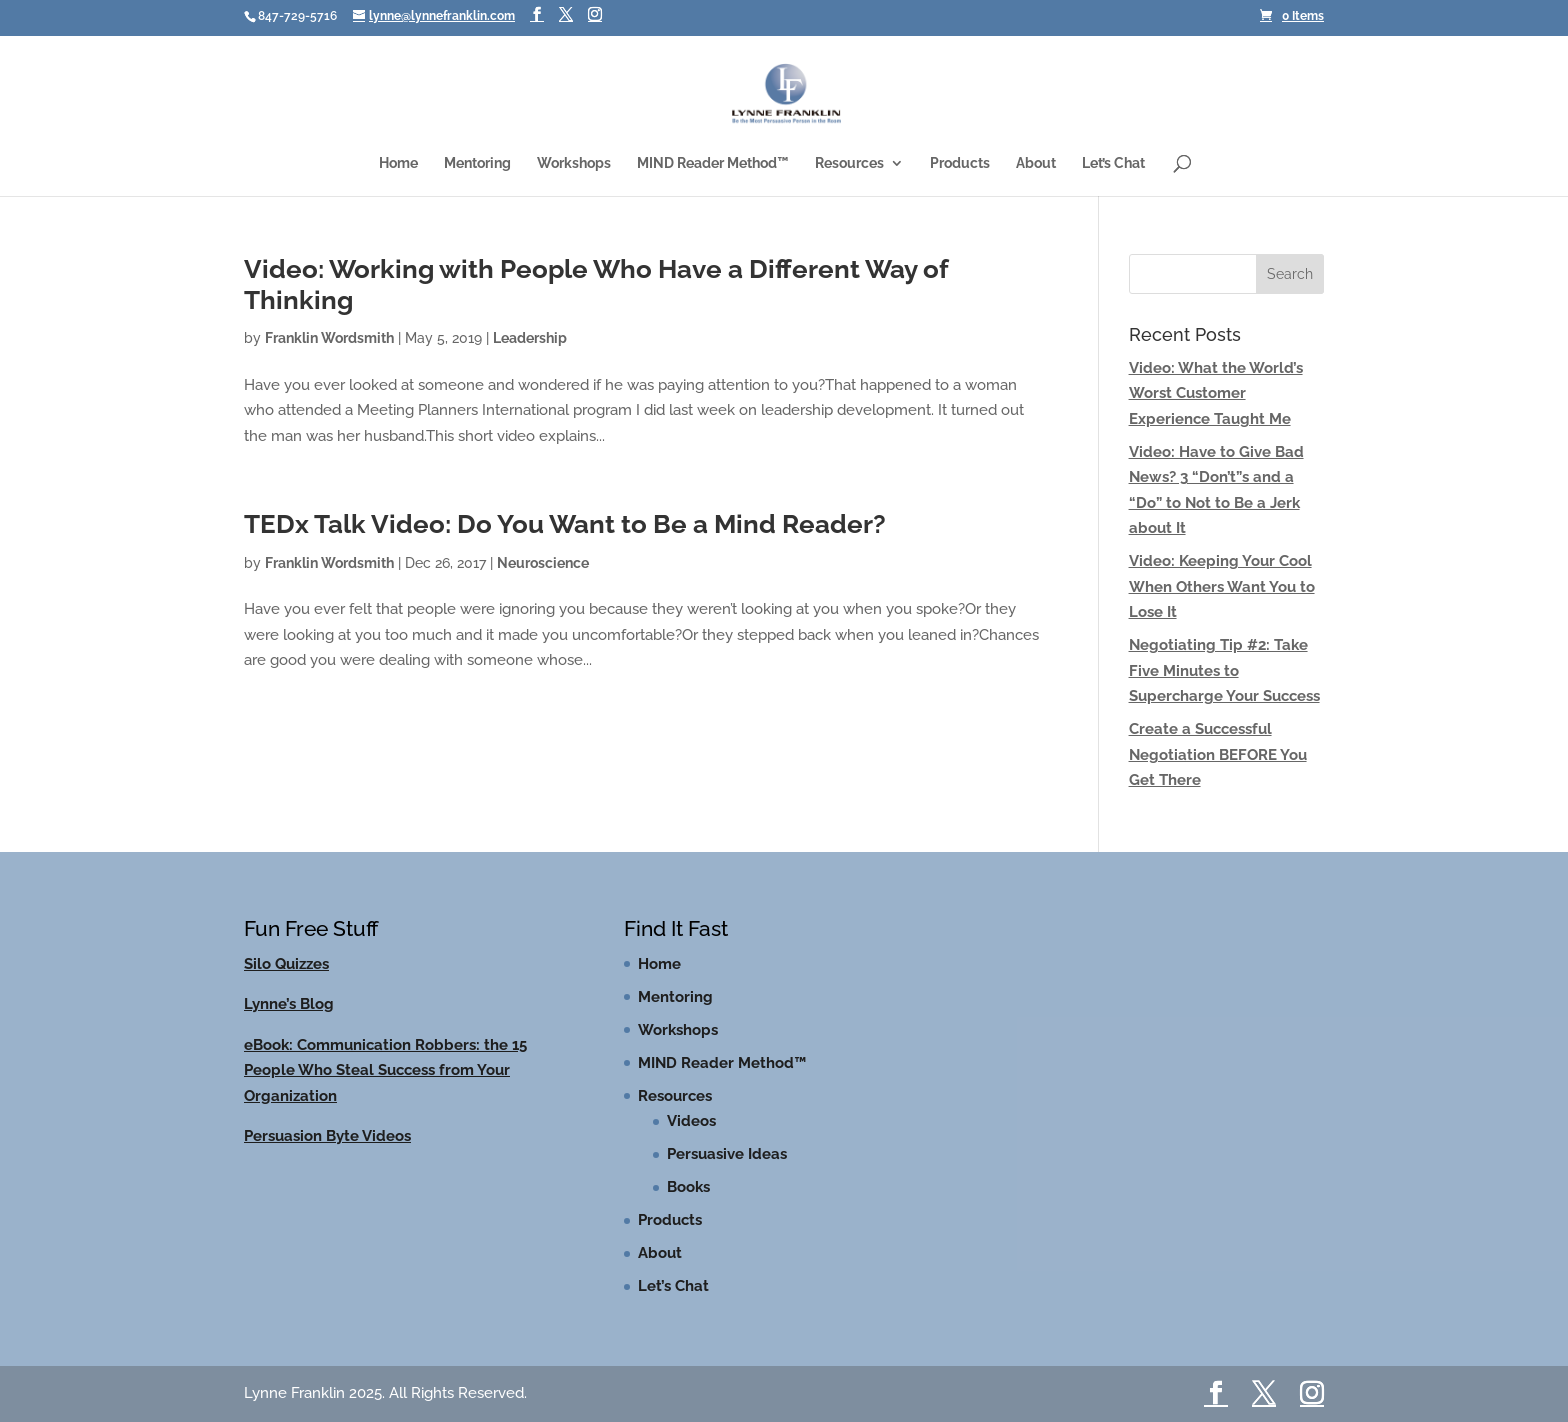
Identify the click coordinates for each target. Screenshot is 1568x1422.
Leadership (530, 338)
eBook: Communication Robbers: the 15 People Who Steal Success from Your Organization (385, 1070)
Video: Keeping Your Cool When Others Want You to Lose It (1222, 586)
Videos (691, 1121)
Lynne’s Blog (289, 1004)
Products (960, 163)
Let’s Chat (1113, 163)
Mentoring (477, 163)
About (1036, 163)
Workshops (574, 163)
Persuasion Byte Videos (327, 1136)
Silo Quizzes (286, 964)
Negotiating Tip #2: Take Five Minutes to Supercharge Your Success (1224, 670)
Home (398, 163)
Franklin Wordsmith (329, 338)
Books (688, 1187)
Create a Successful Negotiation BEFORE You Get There (1218, 754)
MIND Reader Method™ (713, 163)
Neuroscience (543, 563)
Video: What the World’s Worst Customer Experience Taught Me (1216, 393)
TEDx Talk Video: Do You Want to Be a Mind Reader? (565, 524)
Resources (849, 163)
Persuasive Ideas (727, 1154)
